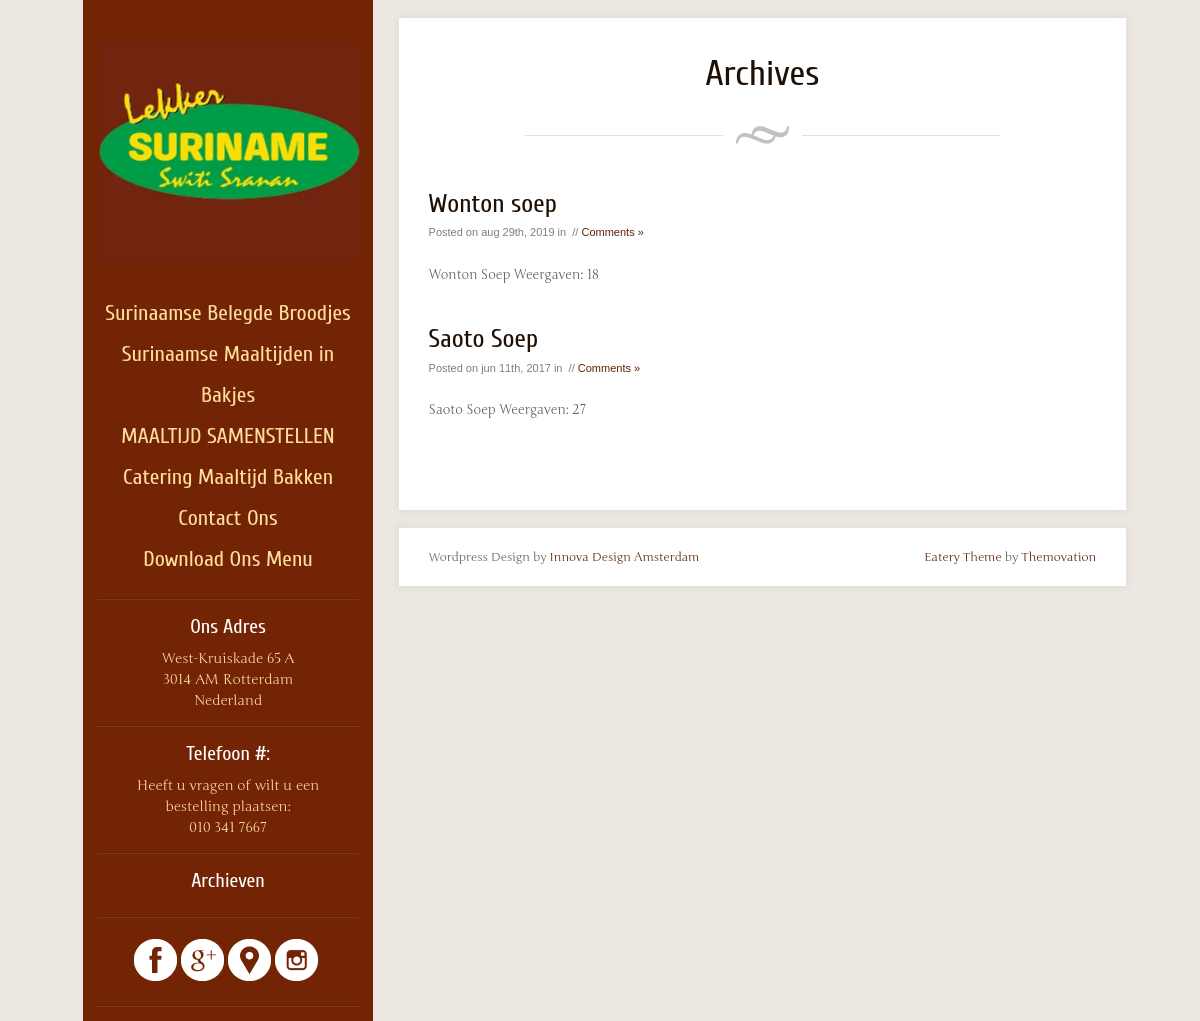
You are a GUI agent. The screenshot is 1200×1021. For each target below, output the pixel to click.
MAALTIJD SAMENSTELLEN (227, 436)
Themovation (1058, 557)
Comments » (612, 232)
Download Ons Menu (228, 559)
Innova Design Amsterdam (625, 557)
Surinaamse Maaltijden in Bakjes (228, 374)
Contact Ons (227, 518)
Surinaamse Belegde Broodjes (228, 313)
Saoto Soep (483, 339)
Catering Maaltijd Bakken (228, 477)
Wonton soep (493, 204)
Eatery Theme (963, 557)
